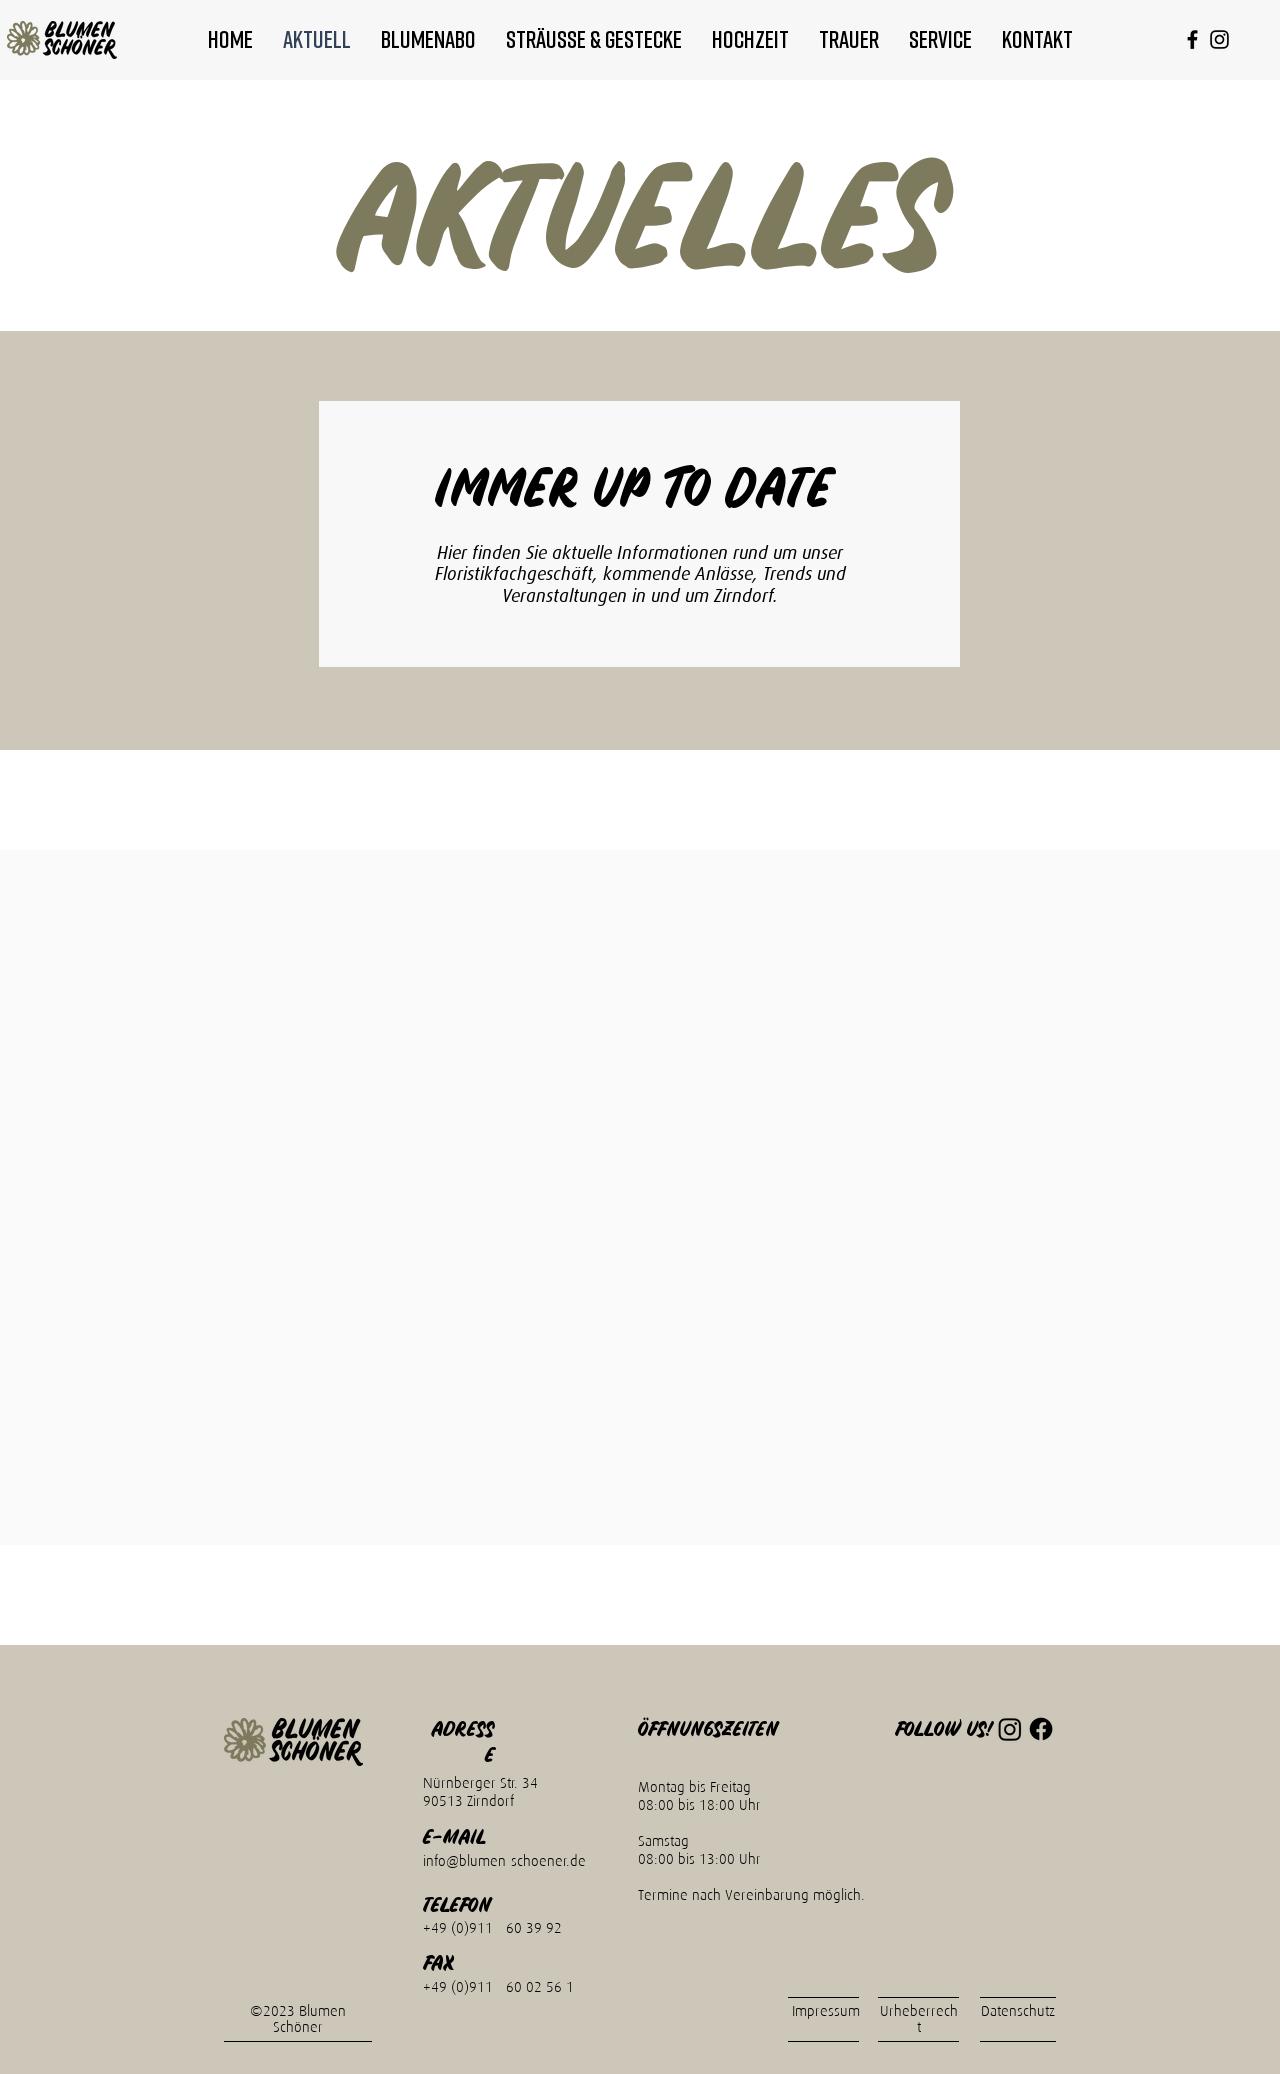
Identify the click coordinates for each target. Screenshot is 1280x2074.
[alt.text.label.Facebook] (1192, 39)
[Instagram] (1010, 1729)
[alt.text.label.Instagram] (1219, 39)
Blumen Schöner (309, 2019)
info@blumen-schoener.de (504, 1861)
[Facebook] (1041, 1729)
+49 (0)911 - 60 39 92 (492, 1928)
